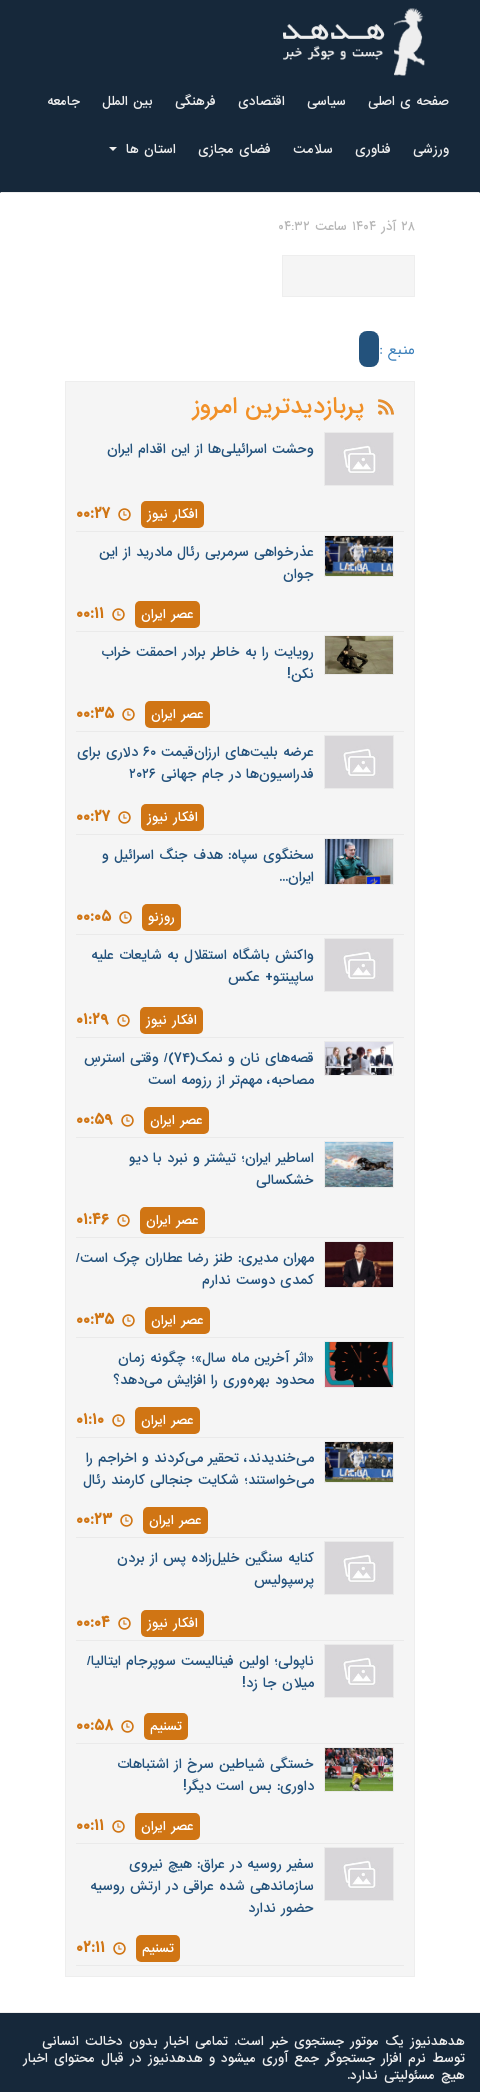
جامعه (63, 101)
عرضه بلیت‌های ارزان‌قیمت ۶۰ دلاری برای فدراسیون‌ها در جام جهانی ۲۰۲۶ (195, 763)
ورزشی (431, 149)
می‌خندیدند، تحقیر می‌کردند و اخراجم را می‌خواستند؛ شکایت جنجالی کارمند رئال (198, 1469)
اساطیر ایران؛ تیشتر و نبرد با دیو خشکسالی (221, 1169)
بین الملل (127, 101)
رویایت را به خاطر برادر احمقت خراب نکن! (207, 663)
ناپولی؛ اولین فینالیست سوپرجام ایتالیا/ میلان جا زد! (200, 1672)
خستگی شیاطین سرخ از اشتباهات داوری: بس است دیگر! (215, 1775)
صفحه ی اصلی (408, 101)
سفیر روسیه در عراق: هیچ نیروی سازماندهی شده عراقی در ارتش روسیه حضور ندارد (202, 1886)
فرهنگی (195, 101)
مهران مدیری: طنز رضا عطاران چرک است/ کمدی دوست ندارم (195, 1269)
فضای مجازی (234, 149)
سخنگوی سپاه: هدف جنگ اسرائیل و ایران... (208, 866)
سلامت (313, 149)
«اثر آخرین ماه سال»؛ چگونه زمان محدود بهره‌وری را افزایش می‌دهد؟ (213, 1369)
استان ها (142, 149)
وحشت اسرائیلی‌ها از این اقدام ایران (210, 449)
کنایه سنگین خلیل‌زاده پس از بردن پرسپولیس (215, 1569)
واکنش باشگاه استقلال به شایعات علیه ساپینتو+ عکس (202, 966)
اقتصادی (261, 101)
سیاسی (326, 101)
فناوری (373, 149)
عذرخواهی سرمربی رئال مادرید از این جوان (206, 563)
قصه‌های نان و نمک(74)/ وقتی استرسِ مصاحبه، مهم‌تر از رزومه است (199, 1069)
